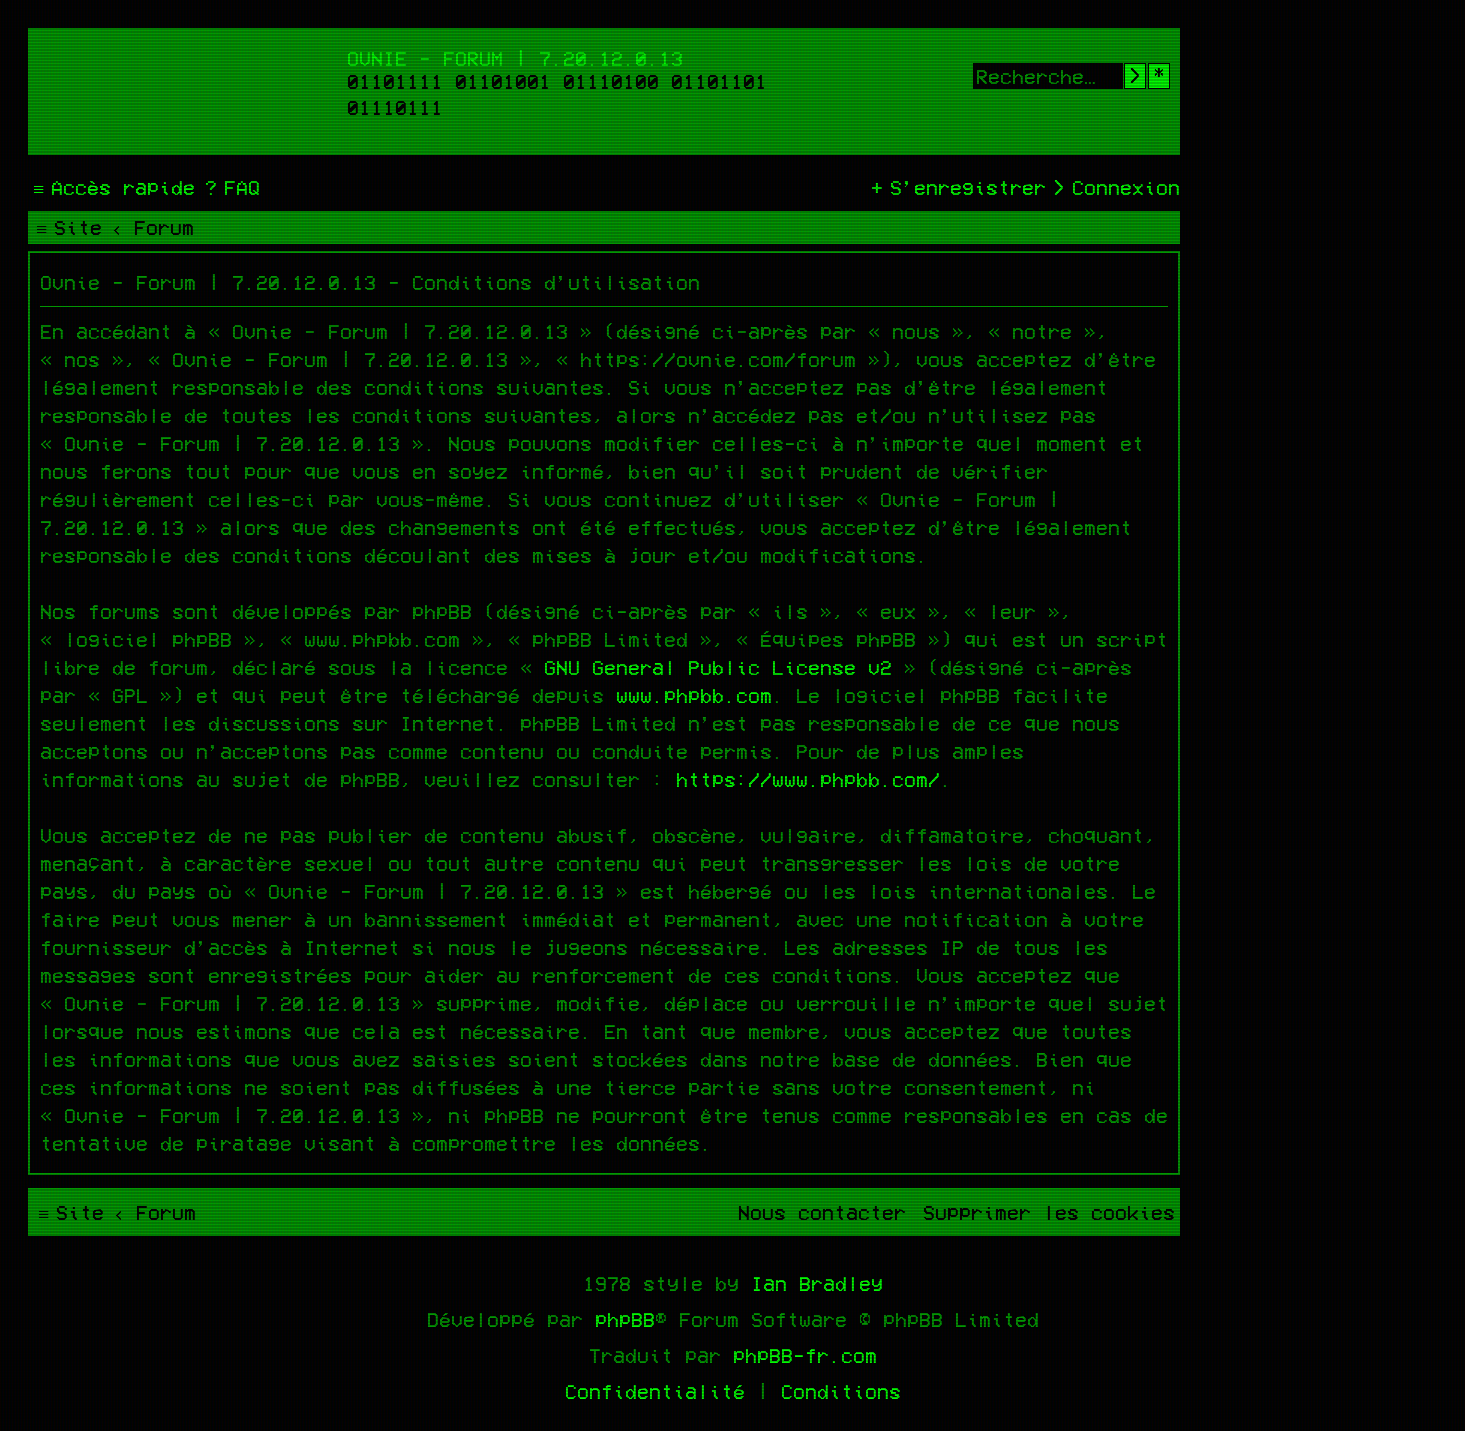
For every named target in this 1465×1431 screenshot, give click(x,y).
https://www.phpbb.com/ (808, 779)
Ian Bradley (817, 1283)
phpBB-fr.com (805, 1355)
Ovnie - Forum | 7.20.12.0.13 (515, 58)
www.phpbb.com (694, 695)
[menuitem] (230, 187)
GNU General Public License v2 (718, 667)
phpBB (625, 1319)
